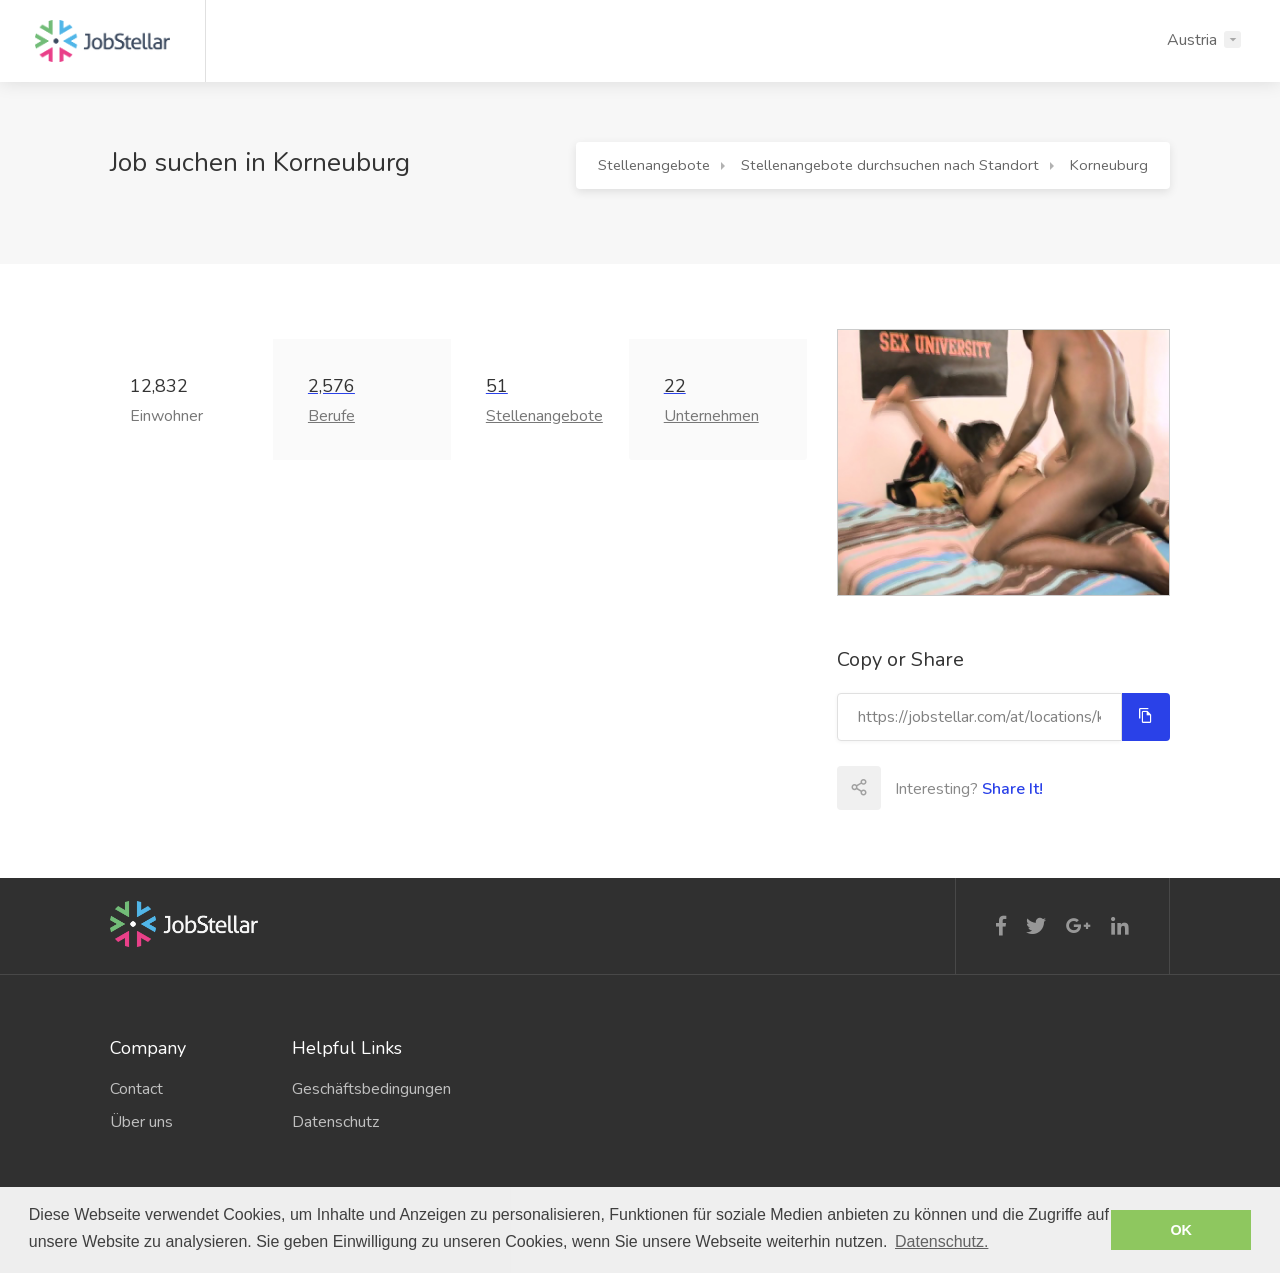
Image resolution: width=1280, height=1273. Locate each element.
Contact (136, 1089)
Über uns (141, 1122)
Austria (1192, 40)
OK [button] (1181, 1230)
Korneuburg (1109, 165)
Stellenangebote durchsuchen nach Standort (890, 165)
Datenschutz (335, 1122)
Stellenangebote (654, 165)
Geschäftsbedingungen (368, 1089)
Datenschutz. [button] (941, 1241)
